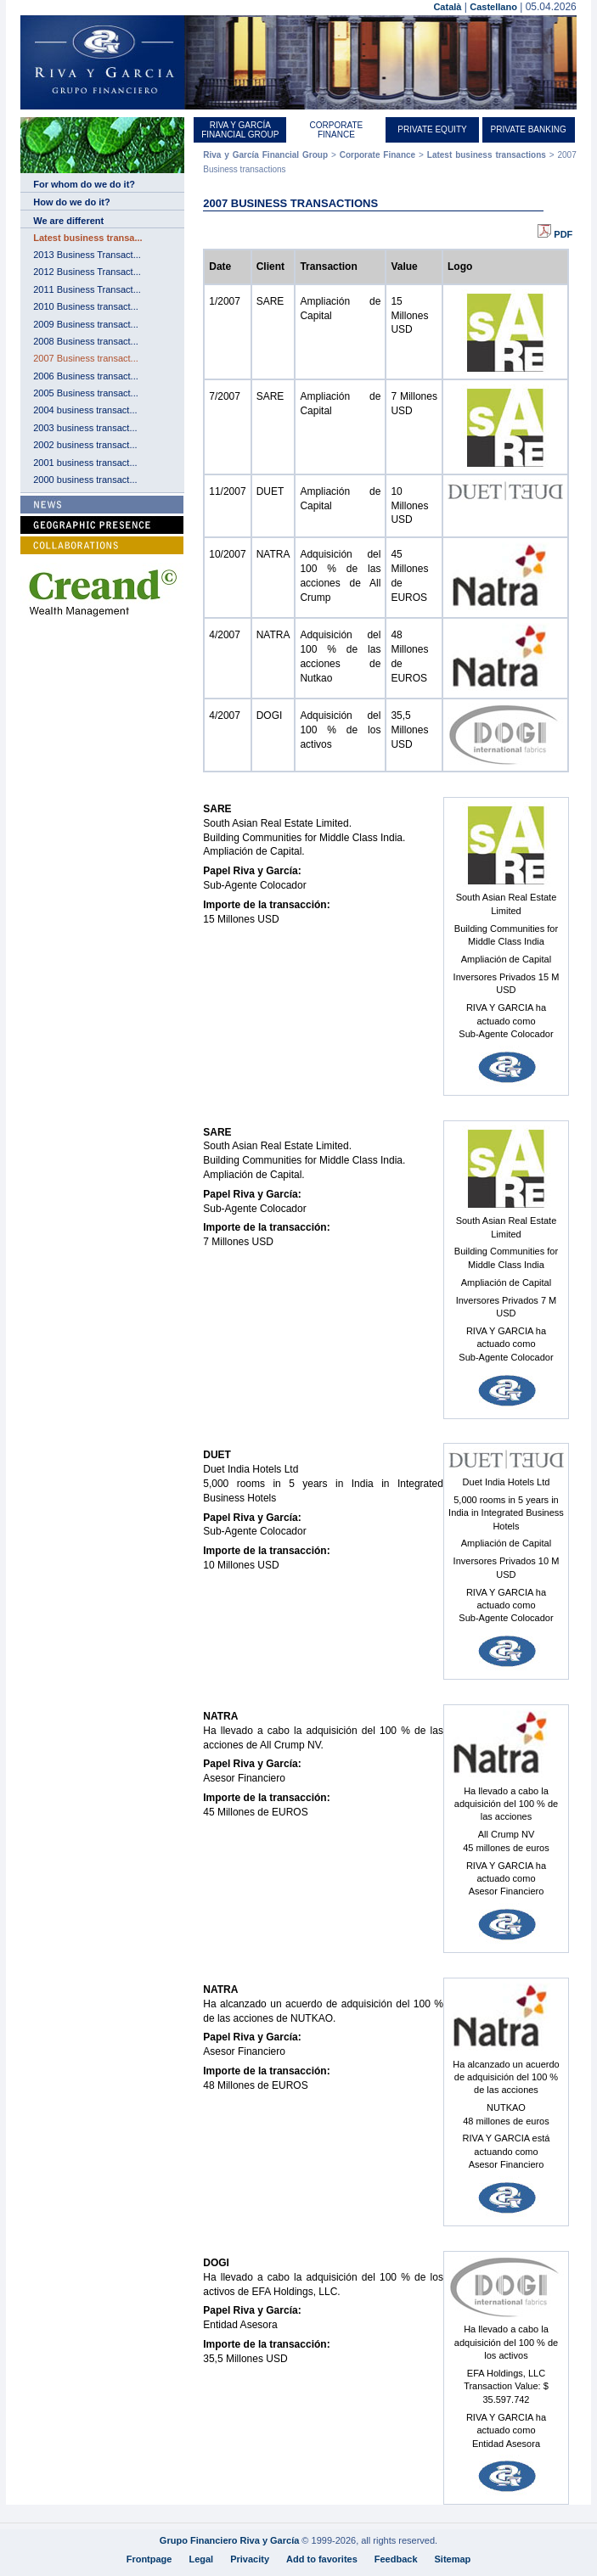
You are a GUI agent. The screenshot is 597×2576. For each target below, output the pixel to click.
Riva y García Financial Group (240, 130)
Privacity (249, 2559)
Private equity (431, 129)
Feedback (396, 2559)
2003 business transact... (85, 428)
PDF (555, 234)
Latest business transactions (486, 155)
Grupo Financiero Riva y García (229, 2540)
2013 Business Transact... (87, 255)
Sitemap (453, 2559)
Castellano (493, 7)
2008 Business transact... (85, 341)
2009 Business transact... (85, 324)
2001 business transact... (85, 462)
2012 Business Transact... (87, 272)
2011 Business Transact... (87, 289)
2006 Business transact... (85, 376)
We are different (68, 221)
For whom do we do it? (84, 184)
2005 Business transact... (85, 393)
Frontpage (149, 2559)
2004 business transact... (85, 410)
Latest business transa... (87, 238)
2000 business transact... (85, 479)
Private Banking (528, 129)
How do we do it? (71, 202)
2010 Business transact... (85, 306)
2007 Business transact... (85, 358)
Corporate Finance (336, 130)
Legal (201, 2559)
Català (447, 7)
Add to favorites (322, 2559)
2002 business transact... (85, 445)
